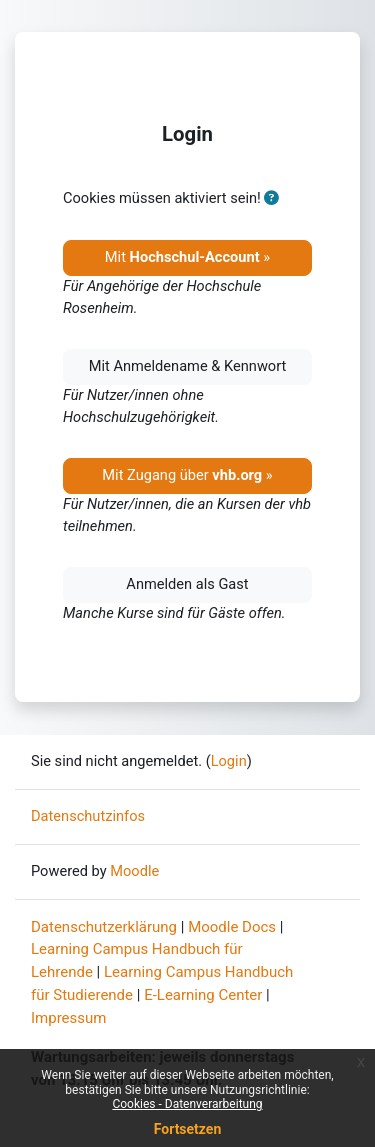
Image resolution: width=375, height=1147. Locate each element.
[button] (271, 199)
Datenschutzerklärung (104, 927)
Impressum (68, 1018)
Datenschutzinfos (88, 816)
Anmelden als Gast (187, 584)
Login (229, 761)
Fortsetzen (188, 1129)
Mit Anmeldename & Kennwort (188, 366)
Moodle (134, 871)
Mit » (187, 257)
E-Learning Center (203, 995)
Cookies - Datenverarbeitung (187, 1104)
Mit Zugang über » (187, 475)
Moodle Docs (232, 927)
